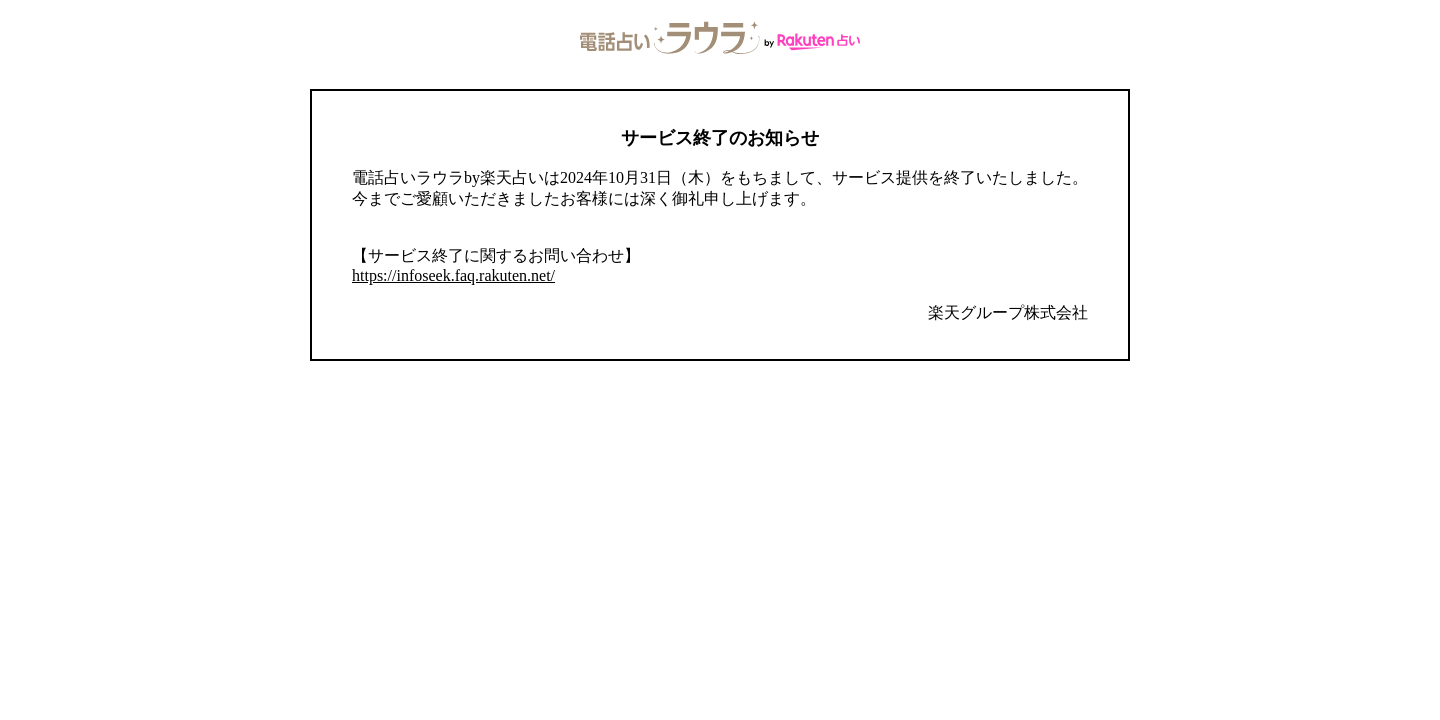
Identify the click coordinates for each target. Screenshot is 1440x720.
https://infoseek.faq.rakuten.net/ (453, 275)
